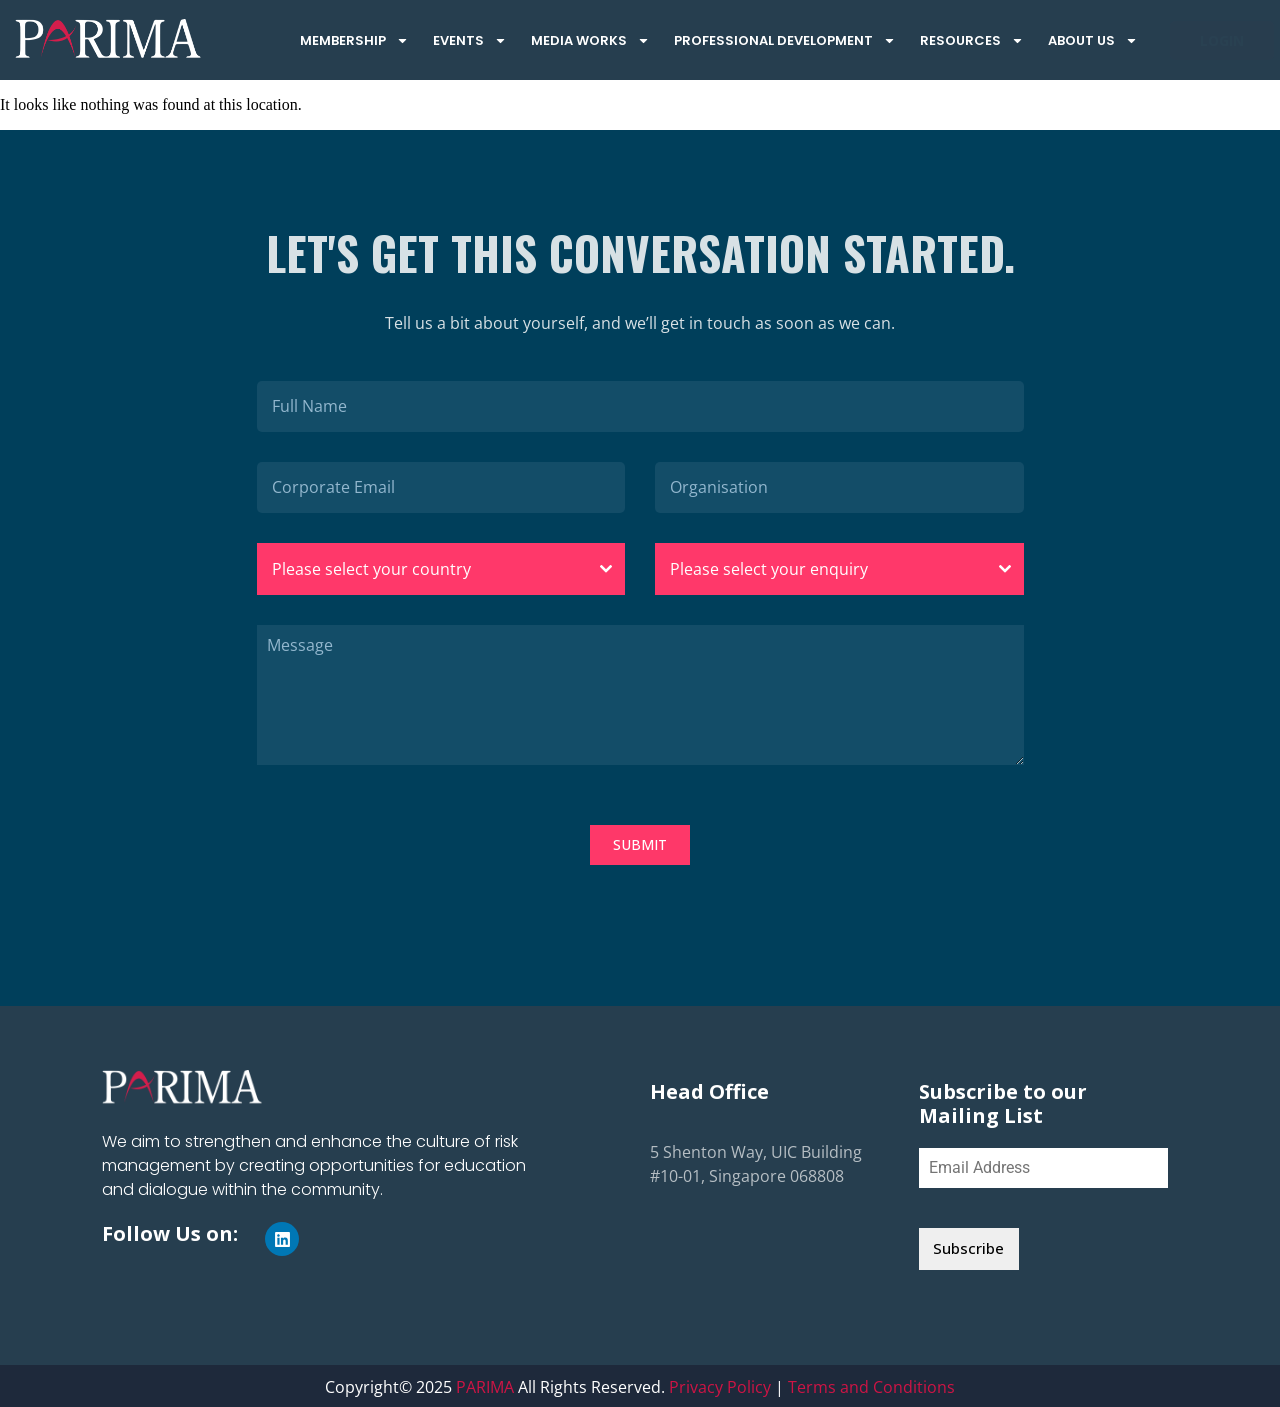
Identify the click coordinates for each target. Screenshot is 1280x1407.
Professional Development (785, 40)
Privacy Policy (720, 1385)
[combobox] (441, 569)
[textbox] (422, 569)
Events (470, 40)
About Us (1093, 40)
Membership (354, 40)
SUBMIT (640, 844)
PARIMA (485, 1385)
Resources (972, 40)
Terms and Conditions (871, 1385)
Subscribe (968, 1248)
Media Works (590, 40)
